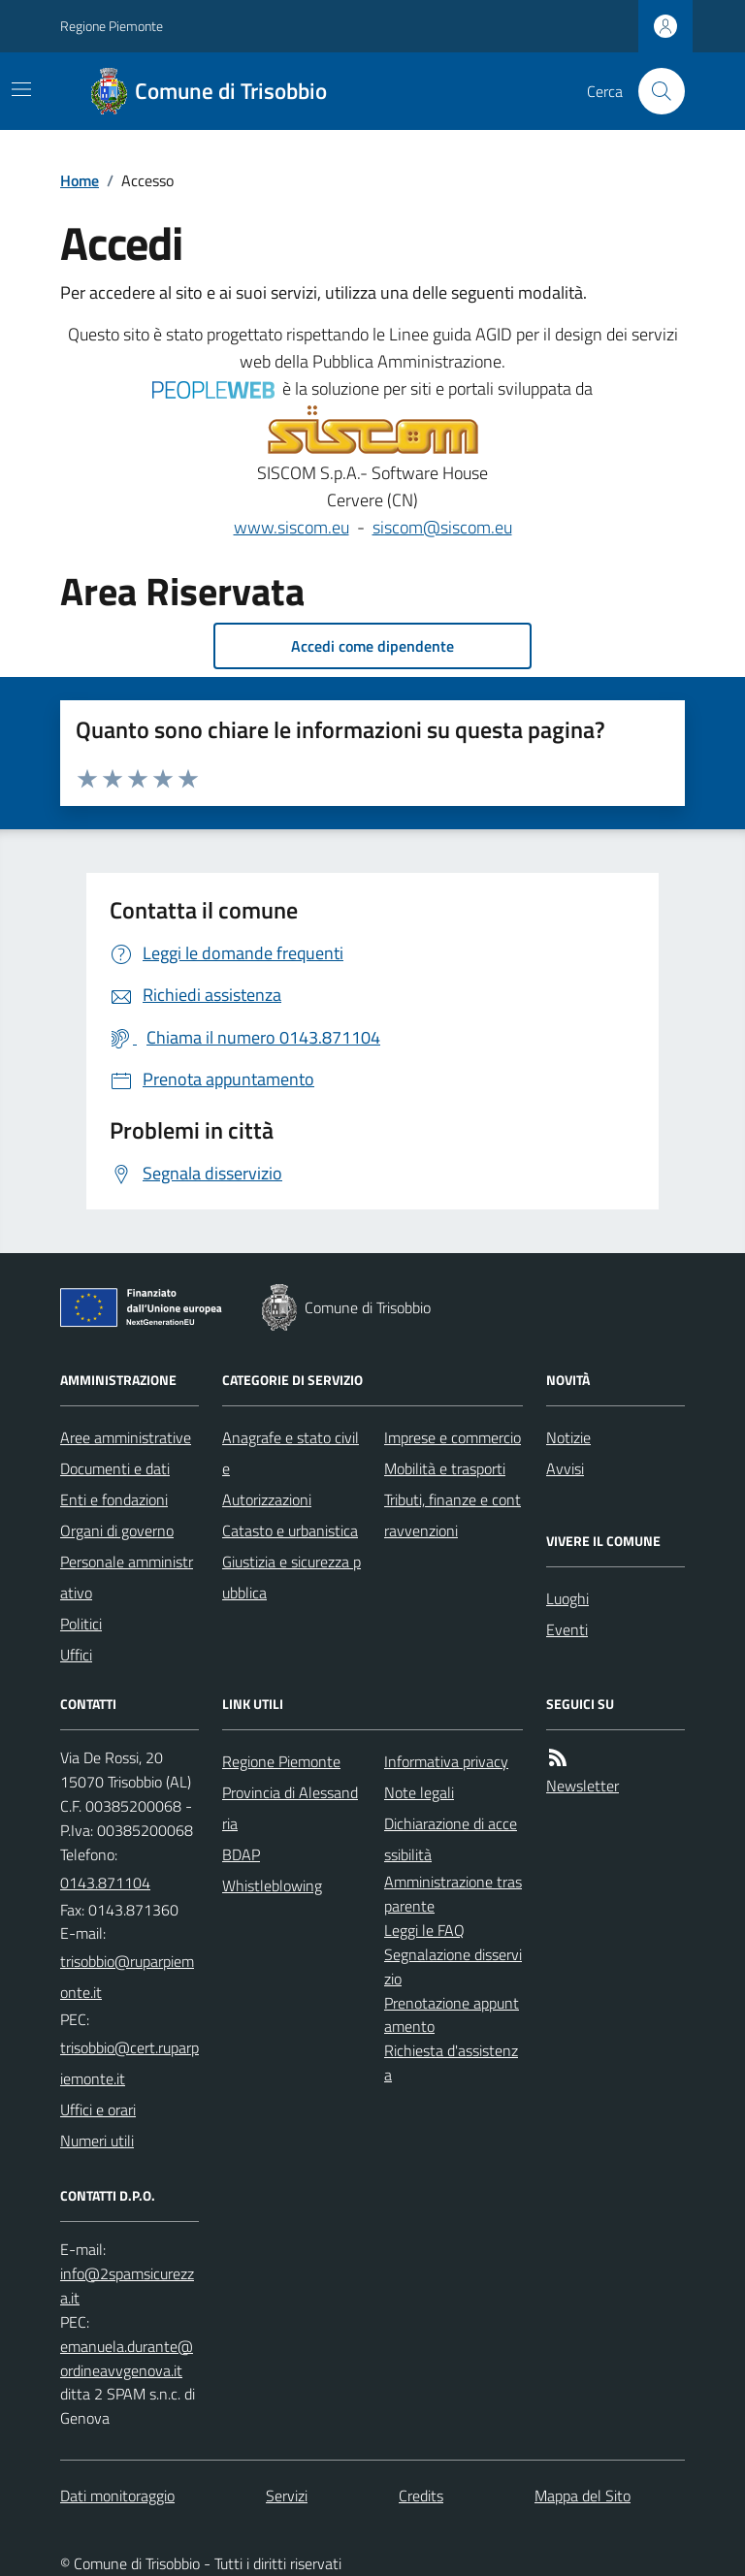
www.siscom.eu (291, 527)
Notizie (568, 1437)
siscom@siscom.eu (442, 527)
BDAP (241, 1854)
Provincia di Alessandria (290, 1808)
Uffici (76, 1654)
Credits (421, 2495)
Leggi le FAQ (424, 1930)
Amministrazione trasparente (453, 1893)
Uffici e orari (98, 2109)
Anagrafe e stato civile (290, 1453)
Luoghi (567, 1598)
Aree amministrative (125, 1437)
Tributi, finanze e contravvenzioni (452, 1515)
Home (79, 180)
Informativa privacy (446, 1761)
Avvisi (565, 1468)
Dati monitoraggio (117, 2495)
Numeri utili (97, 2140)
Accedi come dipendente (372, 646)
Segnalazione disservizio (453, 1966)
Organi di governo (117, 1530)
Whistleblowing (272, 1885)
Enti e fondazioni (114, 1499)
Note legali (419, 1792)
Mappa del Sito (582, 2495)
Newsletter (582, 1785)
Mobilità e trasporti (444, 1468)
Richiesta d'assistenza (451, 2062)
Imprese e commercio (452, 1437)
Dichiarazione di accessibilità (450, 1839)
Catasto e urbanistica (290, 1530)
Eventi (567, 1629)
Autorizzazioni (266, 1499)
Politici (81, 1623)
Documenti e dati (115, 1468)
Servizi (287, 2495)
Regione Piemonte (111, 26)
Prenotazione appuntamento (451, 2015)
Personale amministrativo (126, 1577)
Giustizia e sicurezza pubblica (291, 1577)
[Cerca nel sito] (654, 91)
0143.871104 (105, 1882)
